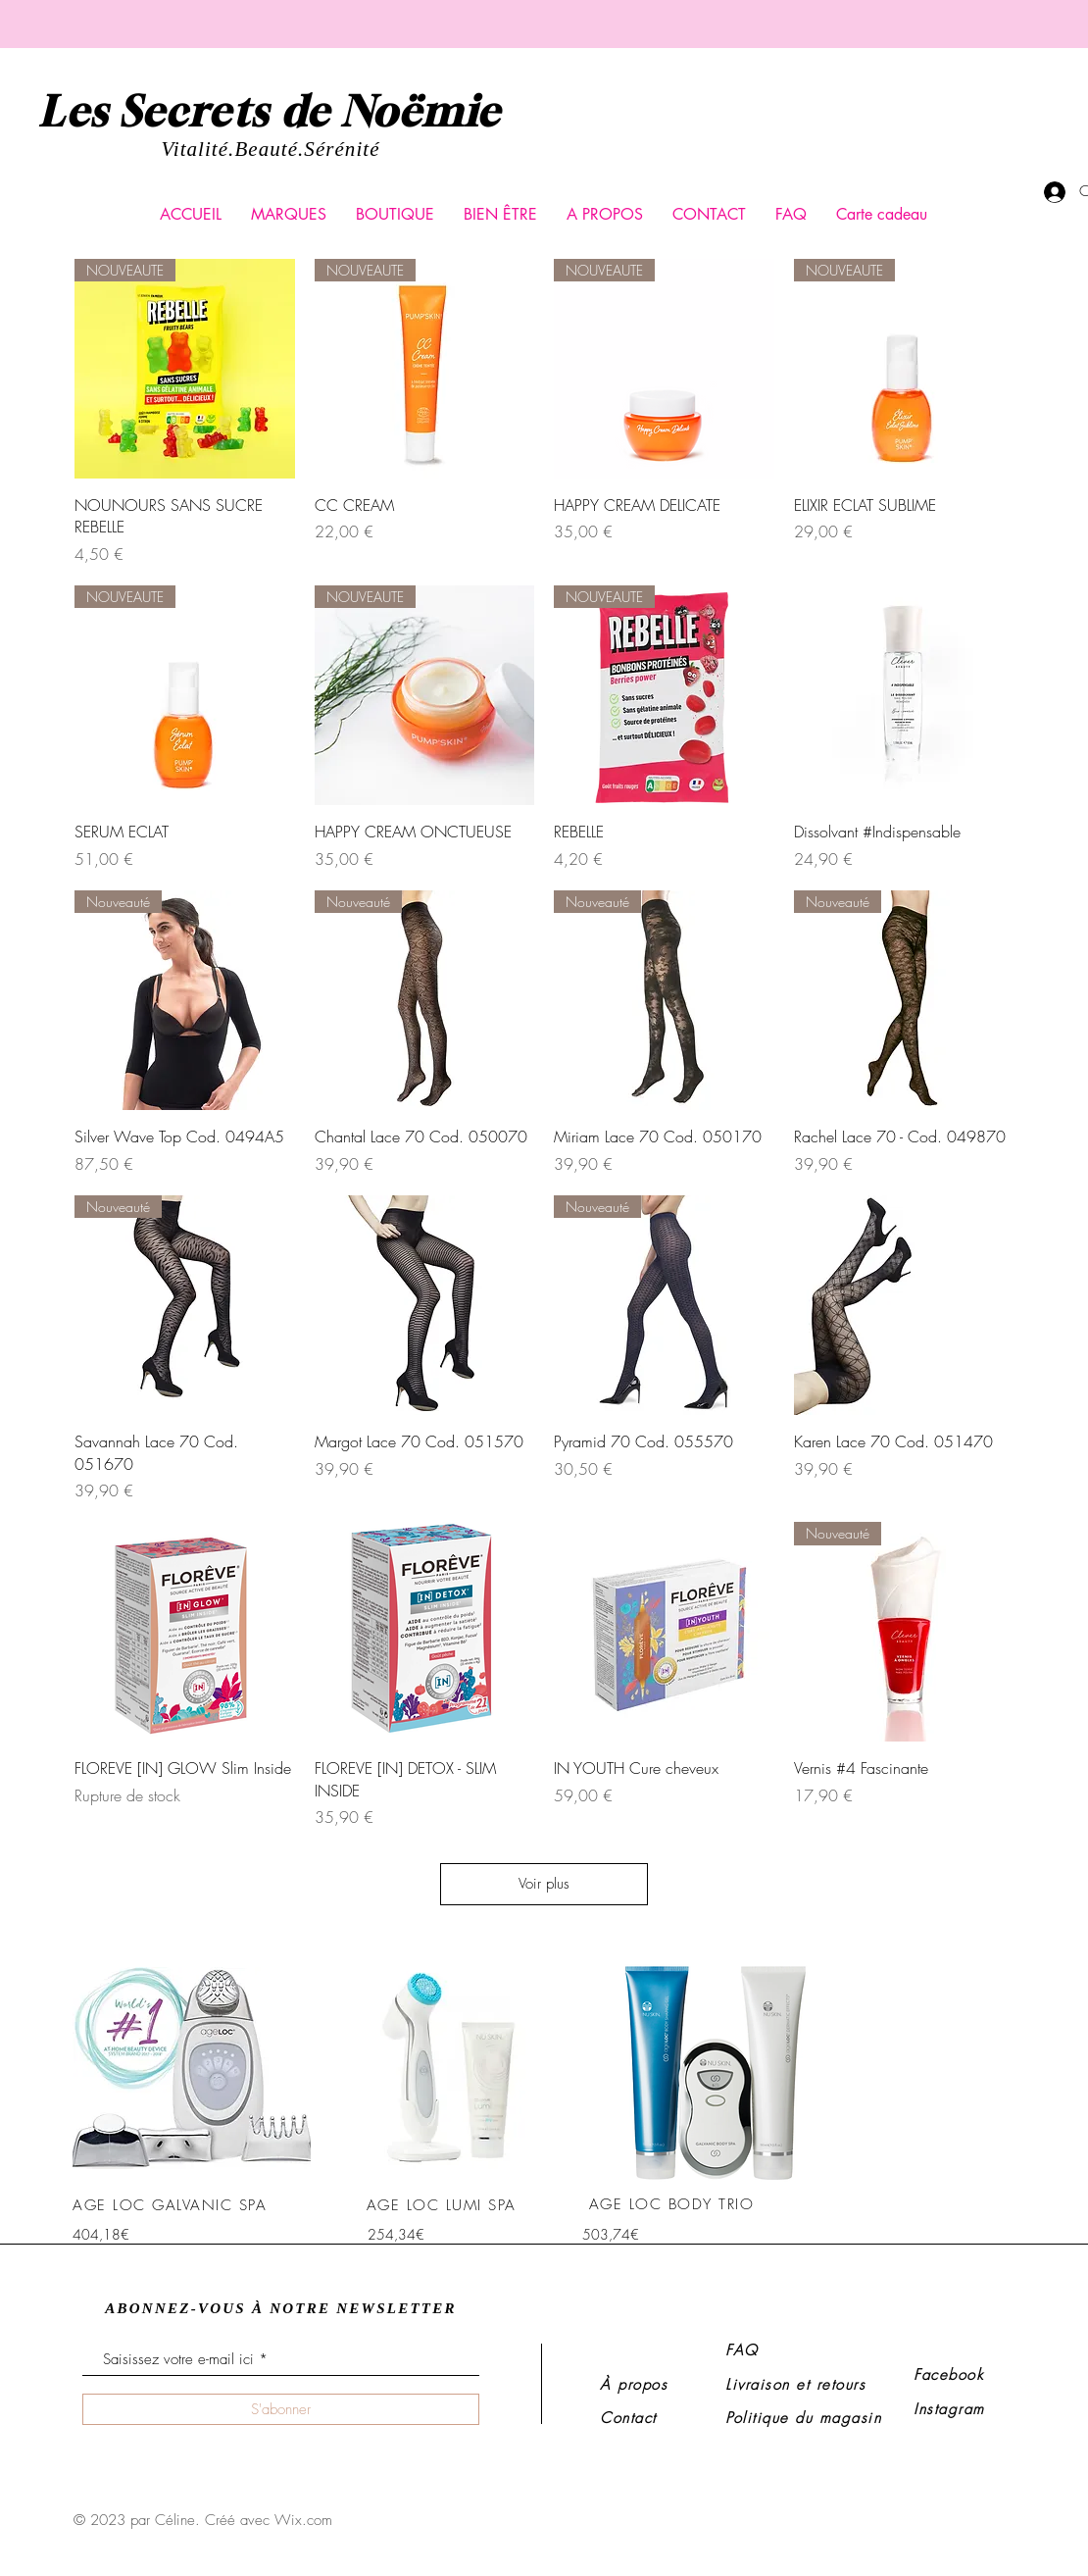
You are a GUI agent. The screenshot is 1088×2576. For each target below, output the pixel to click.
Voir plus (544, 1884)
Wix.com (303, 2520)
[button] (288, 214)
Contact (628, 2418)
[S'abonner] (280, 2409)
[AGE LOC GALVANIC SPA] (172, 2205)
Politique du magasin (803, 2418)
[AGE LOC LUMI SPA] (443, 2205)
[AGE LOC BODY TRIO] (673, 2204)
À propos (634, 2385)
